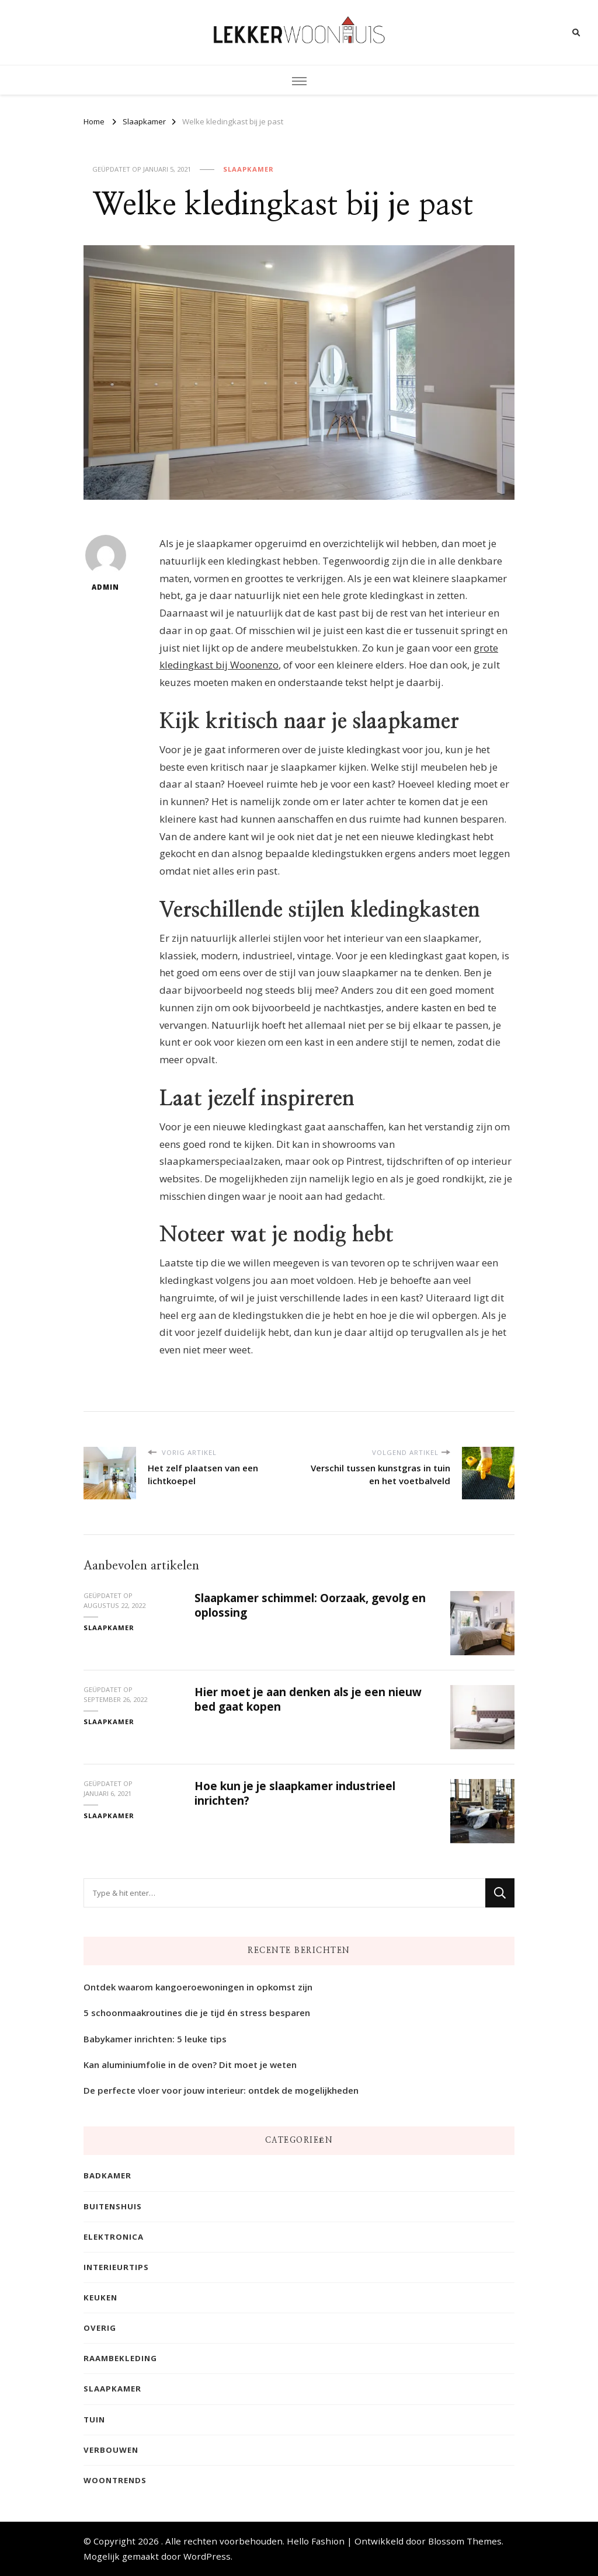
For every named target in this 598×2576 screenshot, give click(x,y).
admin (105, 563)
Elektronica (114, 2237)
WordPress (207, 2557)
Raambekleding (120, 2359)
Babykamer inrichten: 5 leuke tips (155, 2039)
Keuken (100, 2297)
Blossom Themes (465, 2541)
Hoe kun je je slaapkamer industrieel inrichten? (294, 1792)
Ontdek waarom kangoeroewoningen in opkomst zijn (198, 1987)
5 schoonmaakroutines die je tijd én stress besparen (197, 2013)
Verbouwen (111, 2450)
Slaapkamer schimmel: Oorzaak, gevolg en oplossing (310, 1604)
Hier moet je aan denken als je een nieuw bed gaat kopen (308, 1698)
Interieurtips (116, 2267)
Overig (100, 2328)
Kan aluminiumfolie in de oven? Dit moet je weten (190, 2064)
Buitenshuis (113, 2206)
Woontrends (115, 2480)
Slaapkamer (248, 169)
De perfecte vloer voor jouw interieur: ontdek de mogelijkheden (221, 2090)
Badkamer (107, 2176)
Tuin (94, 2419)
